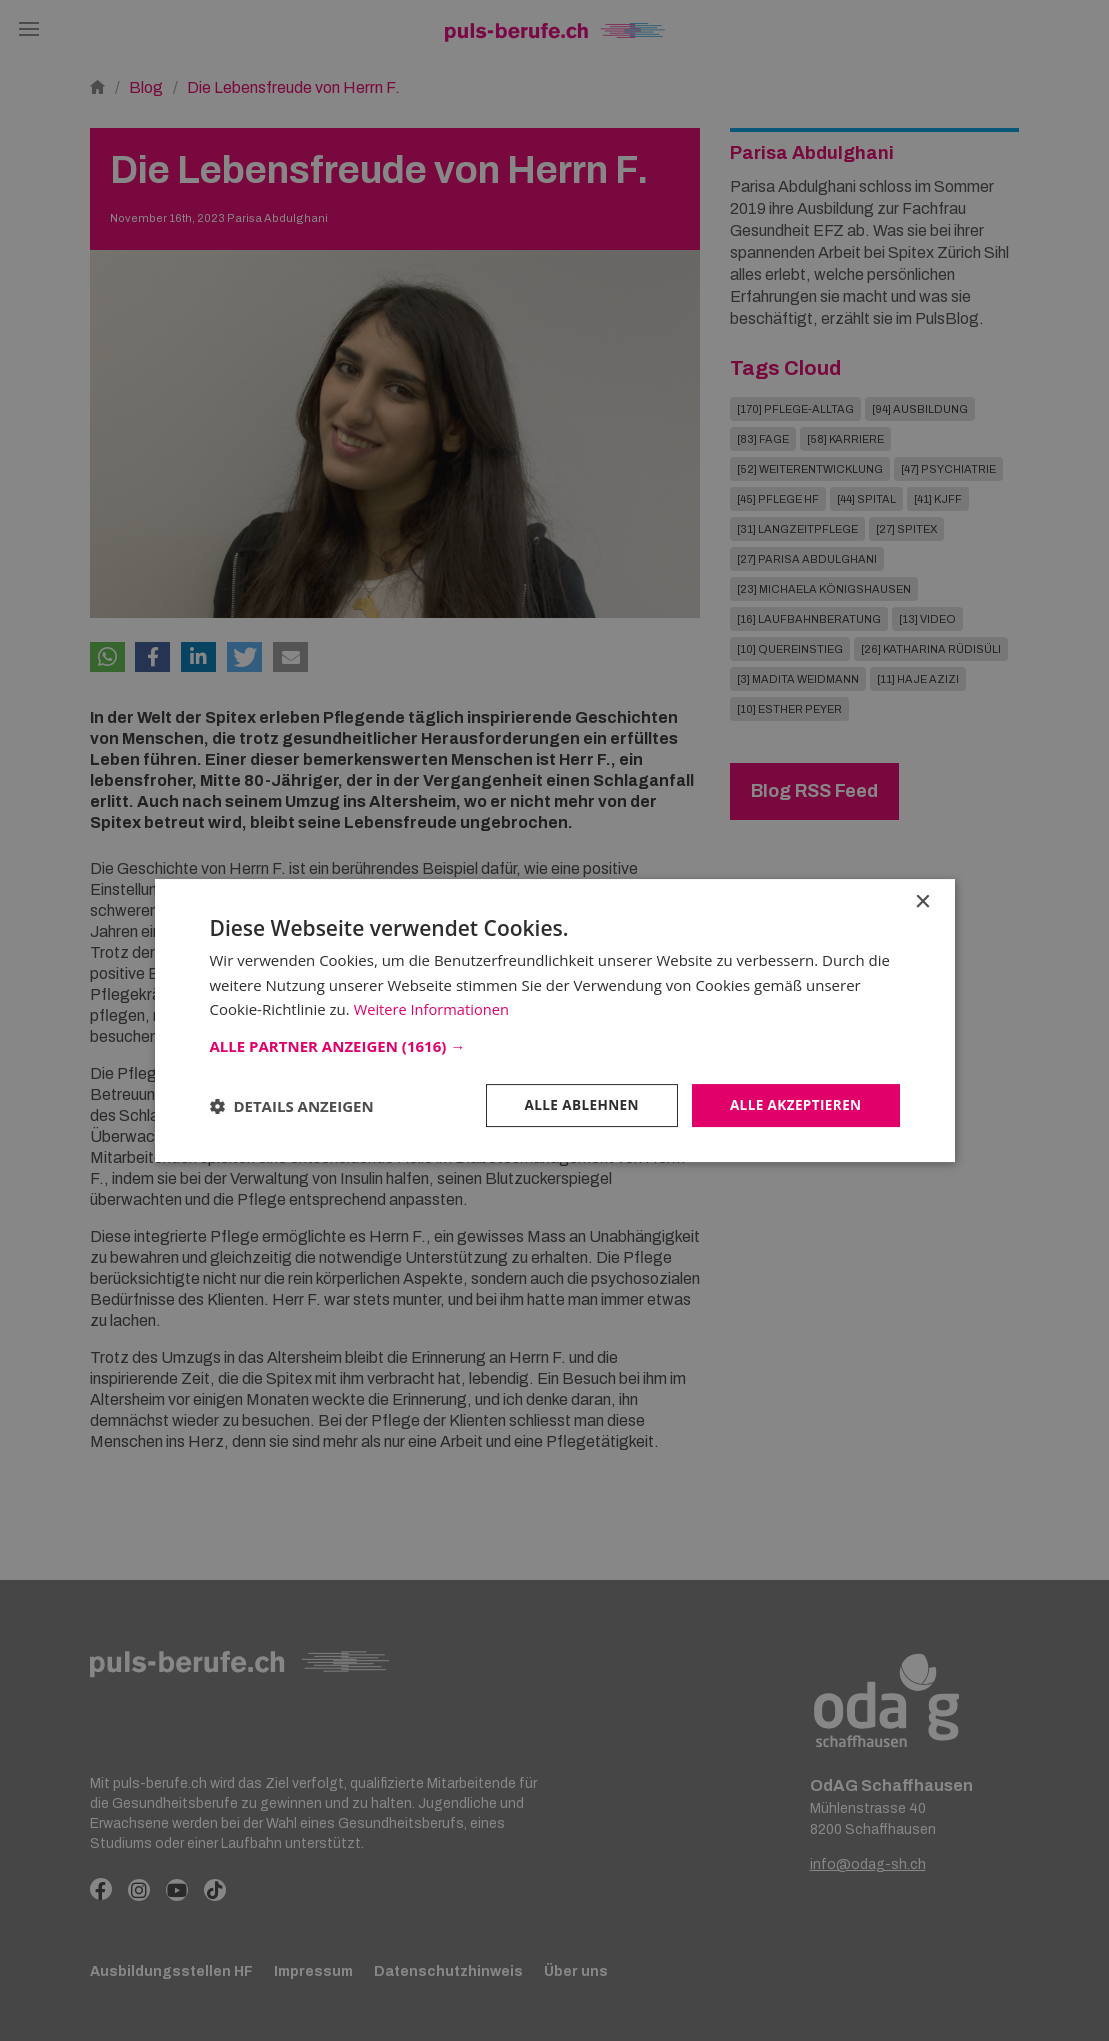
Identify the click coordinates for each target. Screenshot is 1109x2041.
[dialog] (554, 1020)
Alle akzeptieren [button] (793, 1104)
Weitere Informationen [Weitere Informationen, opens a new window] (433, 1009)
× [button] (922, 901)
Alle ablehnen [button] (575, 1104)
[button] (555, 1045)
